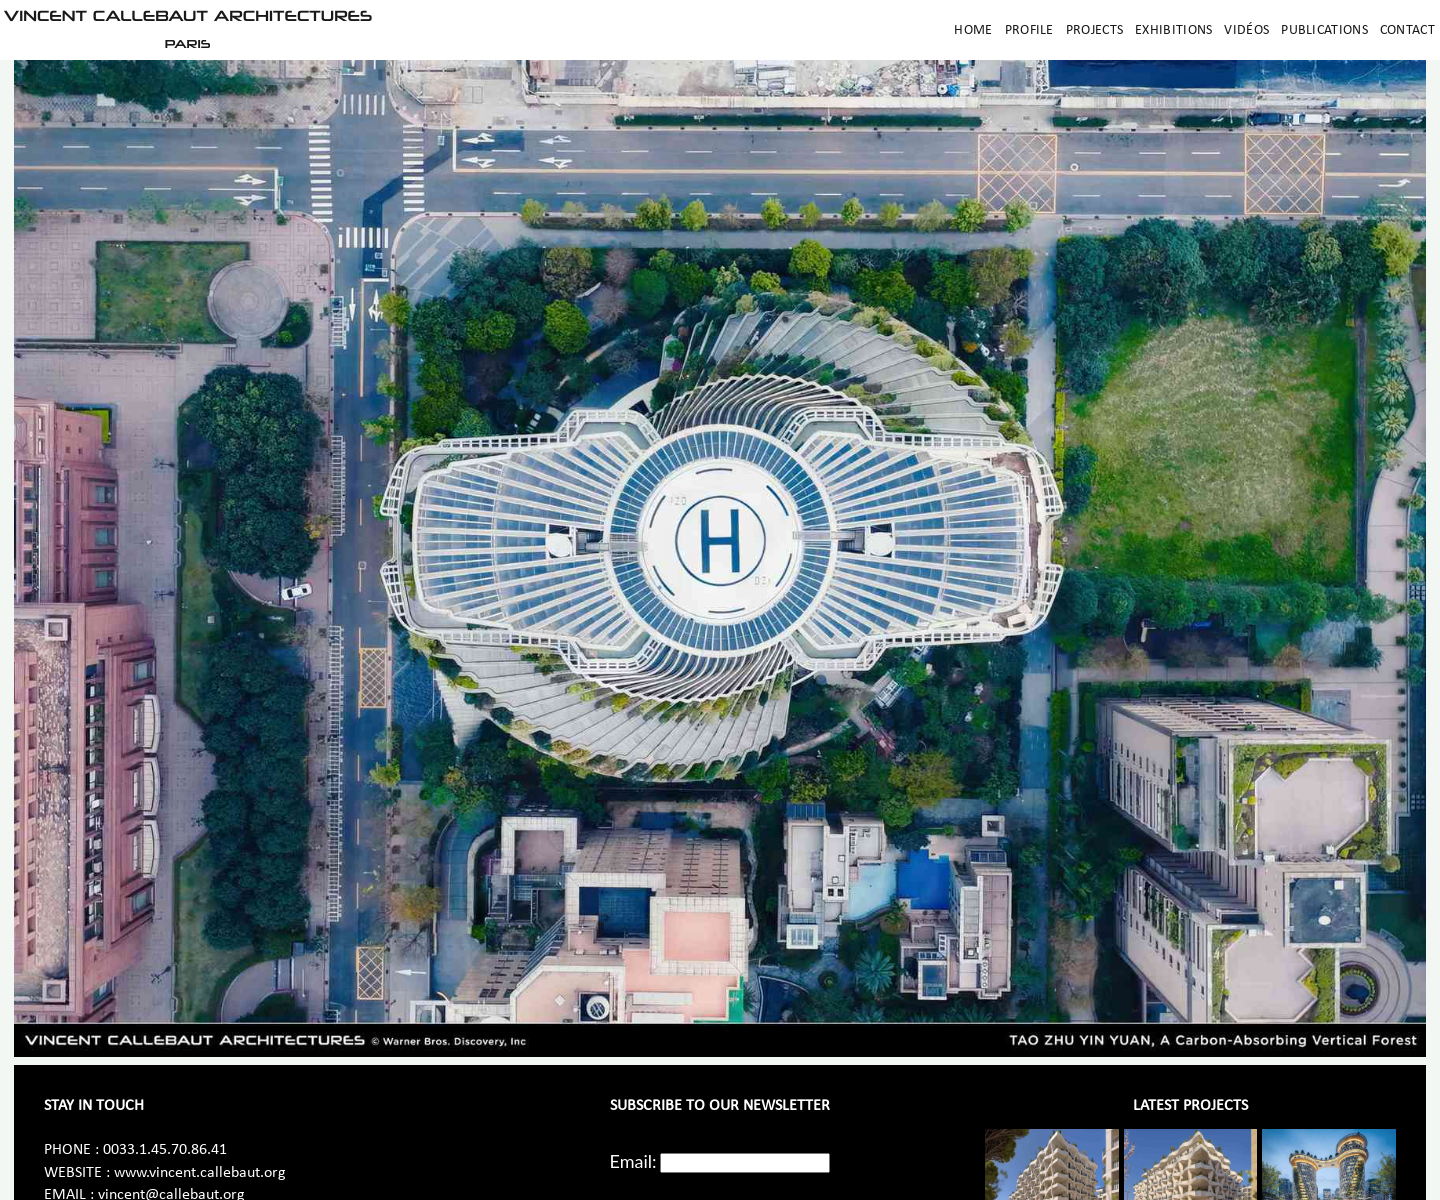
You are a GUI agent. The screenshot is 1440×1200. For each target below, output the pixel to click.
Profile (1029, 30)
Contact (1407, 30)
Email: (633, 1161)
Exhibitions (1173, 30)
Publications (1324, 30)
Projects (1094, 30)
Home (973, 30)
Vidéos (1246, 30)
